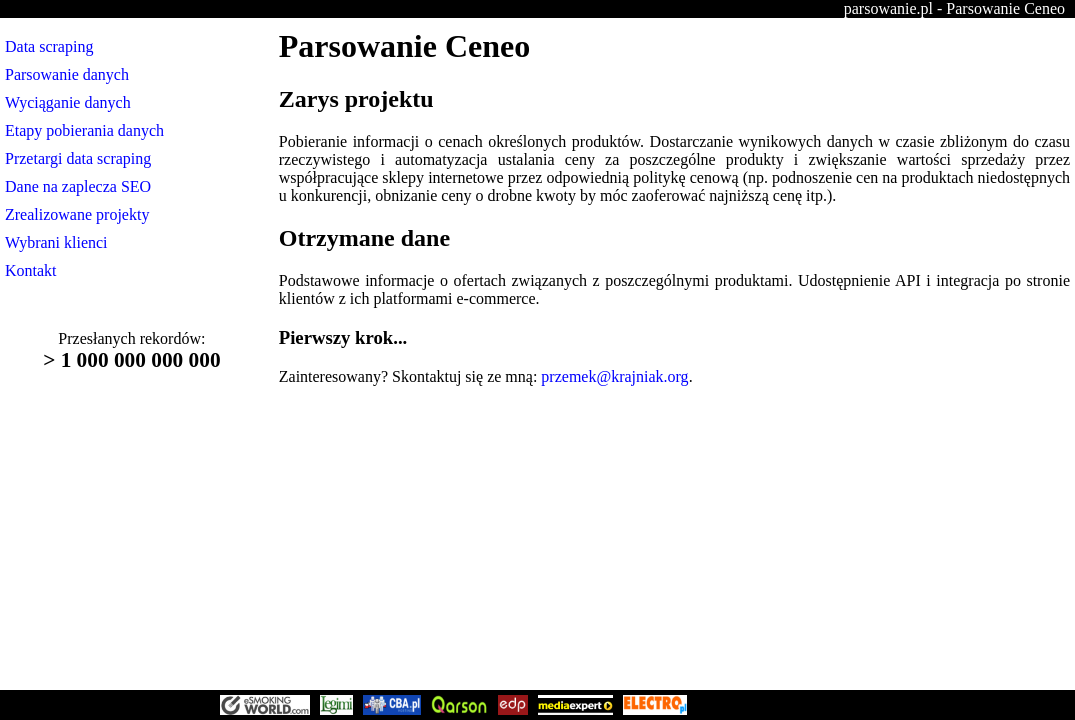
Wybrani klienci (56, 242)
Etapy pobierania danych (84, 130)
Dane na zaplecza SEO (78, 186)
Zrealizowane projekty (77, 214)
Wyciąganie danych (68, 102)
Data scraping (49, 46)
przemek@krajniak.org (614, 376)
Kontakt (31, 270)
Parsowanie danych (67, 74)
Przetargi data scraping (78, 158)
